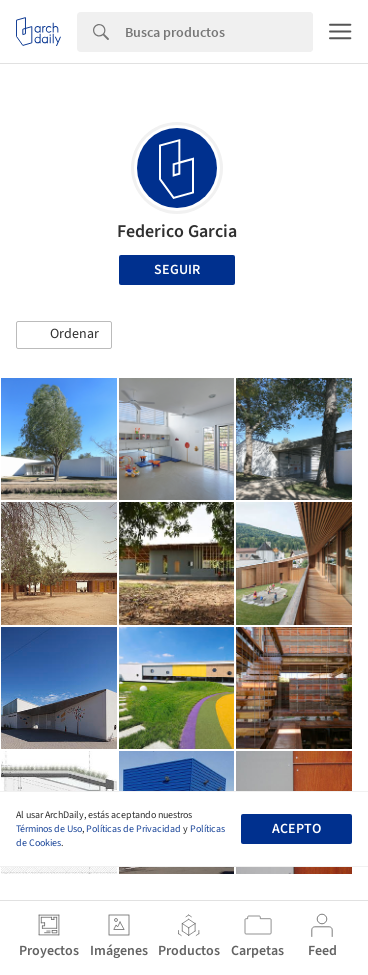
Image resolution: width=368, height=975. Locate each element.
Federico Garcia (177, 231)
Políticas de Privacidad (133, 829)
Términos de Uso (49, 829)
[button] (64, 335)
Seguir (177, 270)
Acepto (296, 829)
